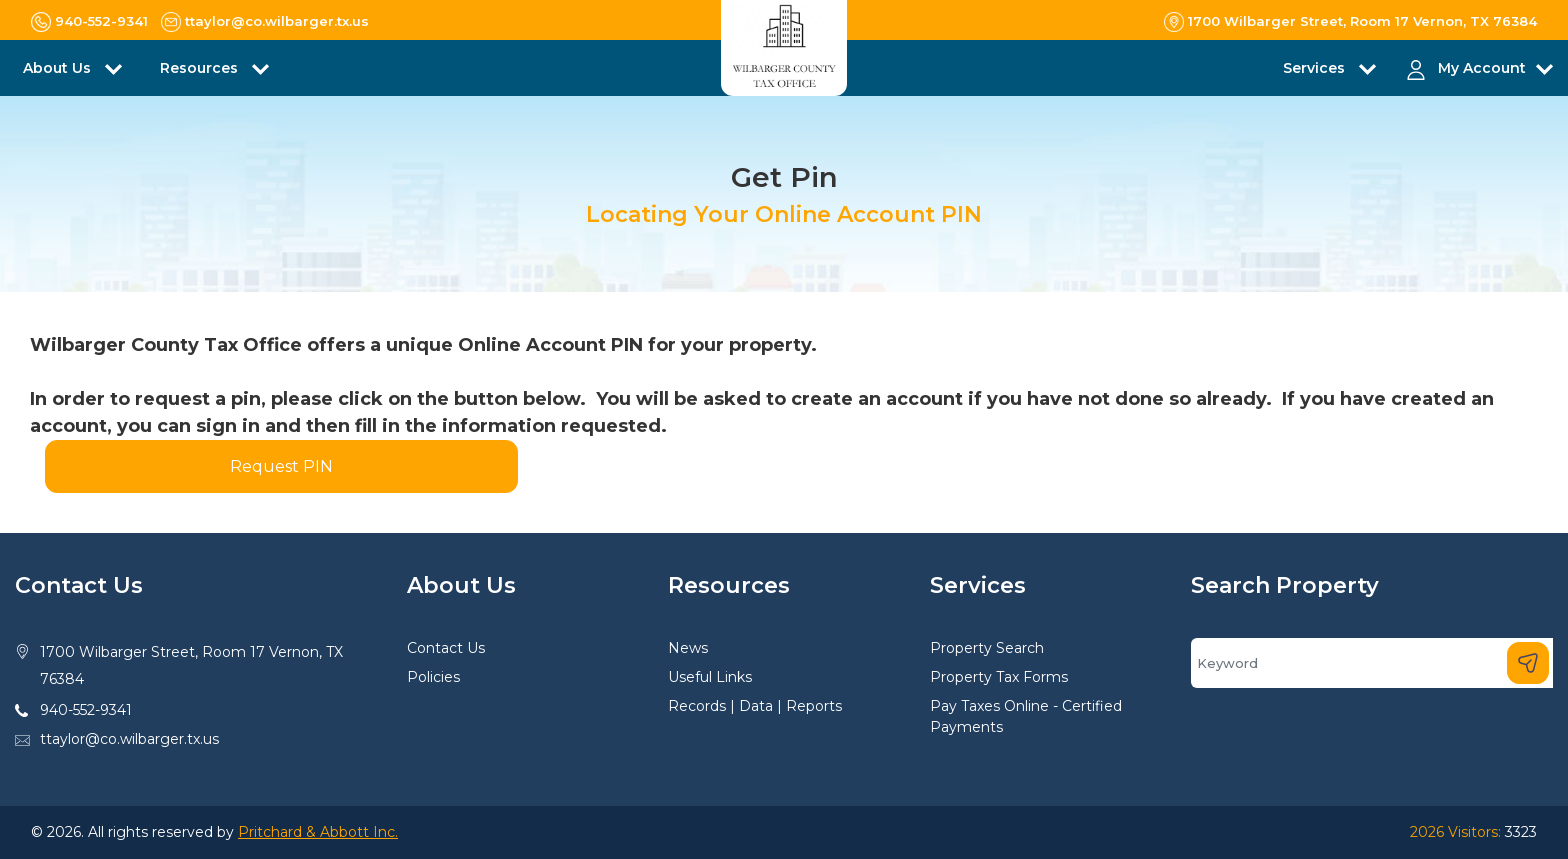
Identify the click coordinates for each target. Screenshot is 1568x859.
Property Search (987, 648)
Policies (433, 677)
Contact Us (446, 648)
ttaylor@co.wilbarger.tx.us (129, 739)
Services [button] (1316, 68)
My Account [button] (1482, 68)
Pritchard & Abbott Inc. (318, 832)
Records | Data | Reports (755, 706)
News (688, 648)
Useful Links (710, 677)
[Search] (1372, 663)
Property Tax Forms (999, 677)
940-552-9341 (86, 710)
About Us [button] (59, 68)
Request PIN (281, 466)
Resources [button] (201, 68)
